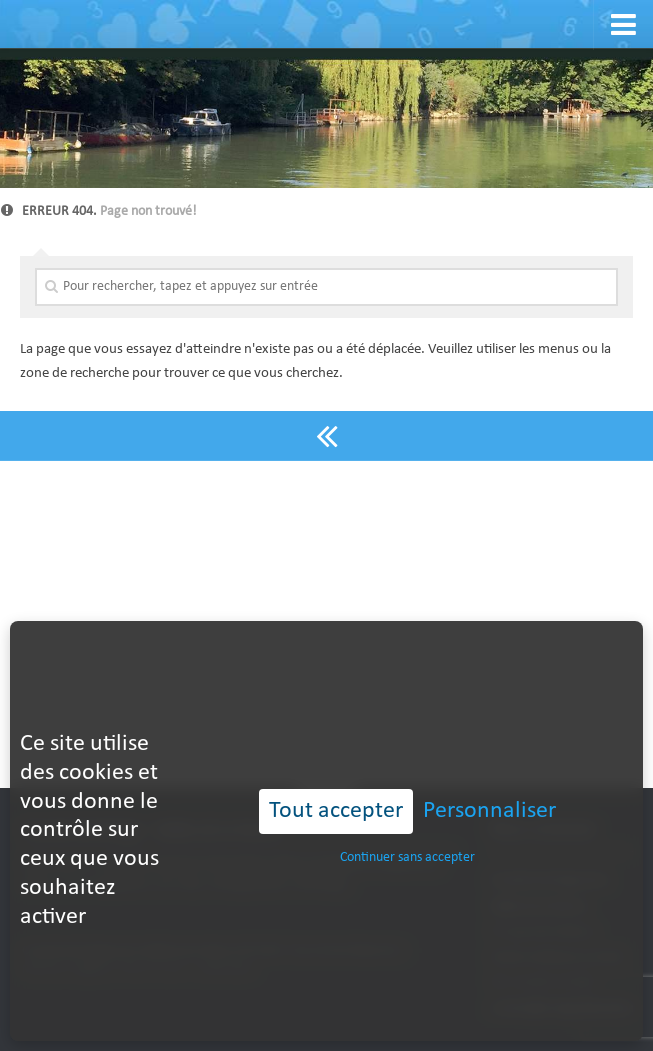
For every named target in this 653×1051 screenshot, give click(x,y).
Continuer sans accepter (407, 822)
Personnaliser (489, 777)
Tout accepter (336, 777)
